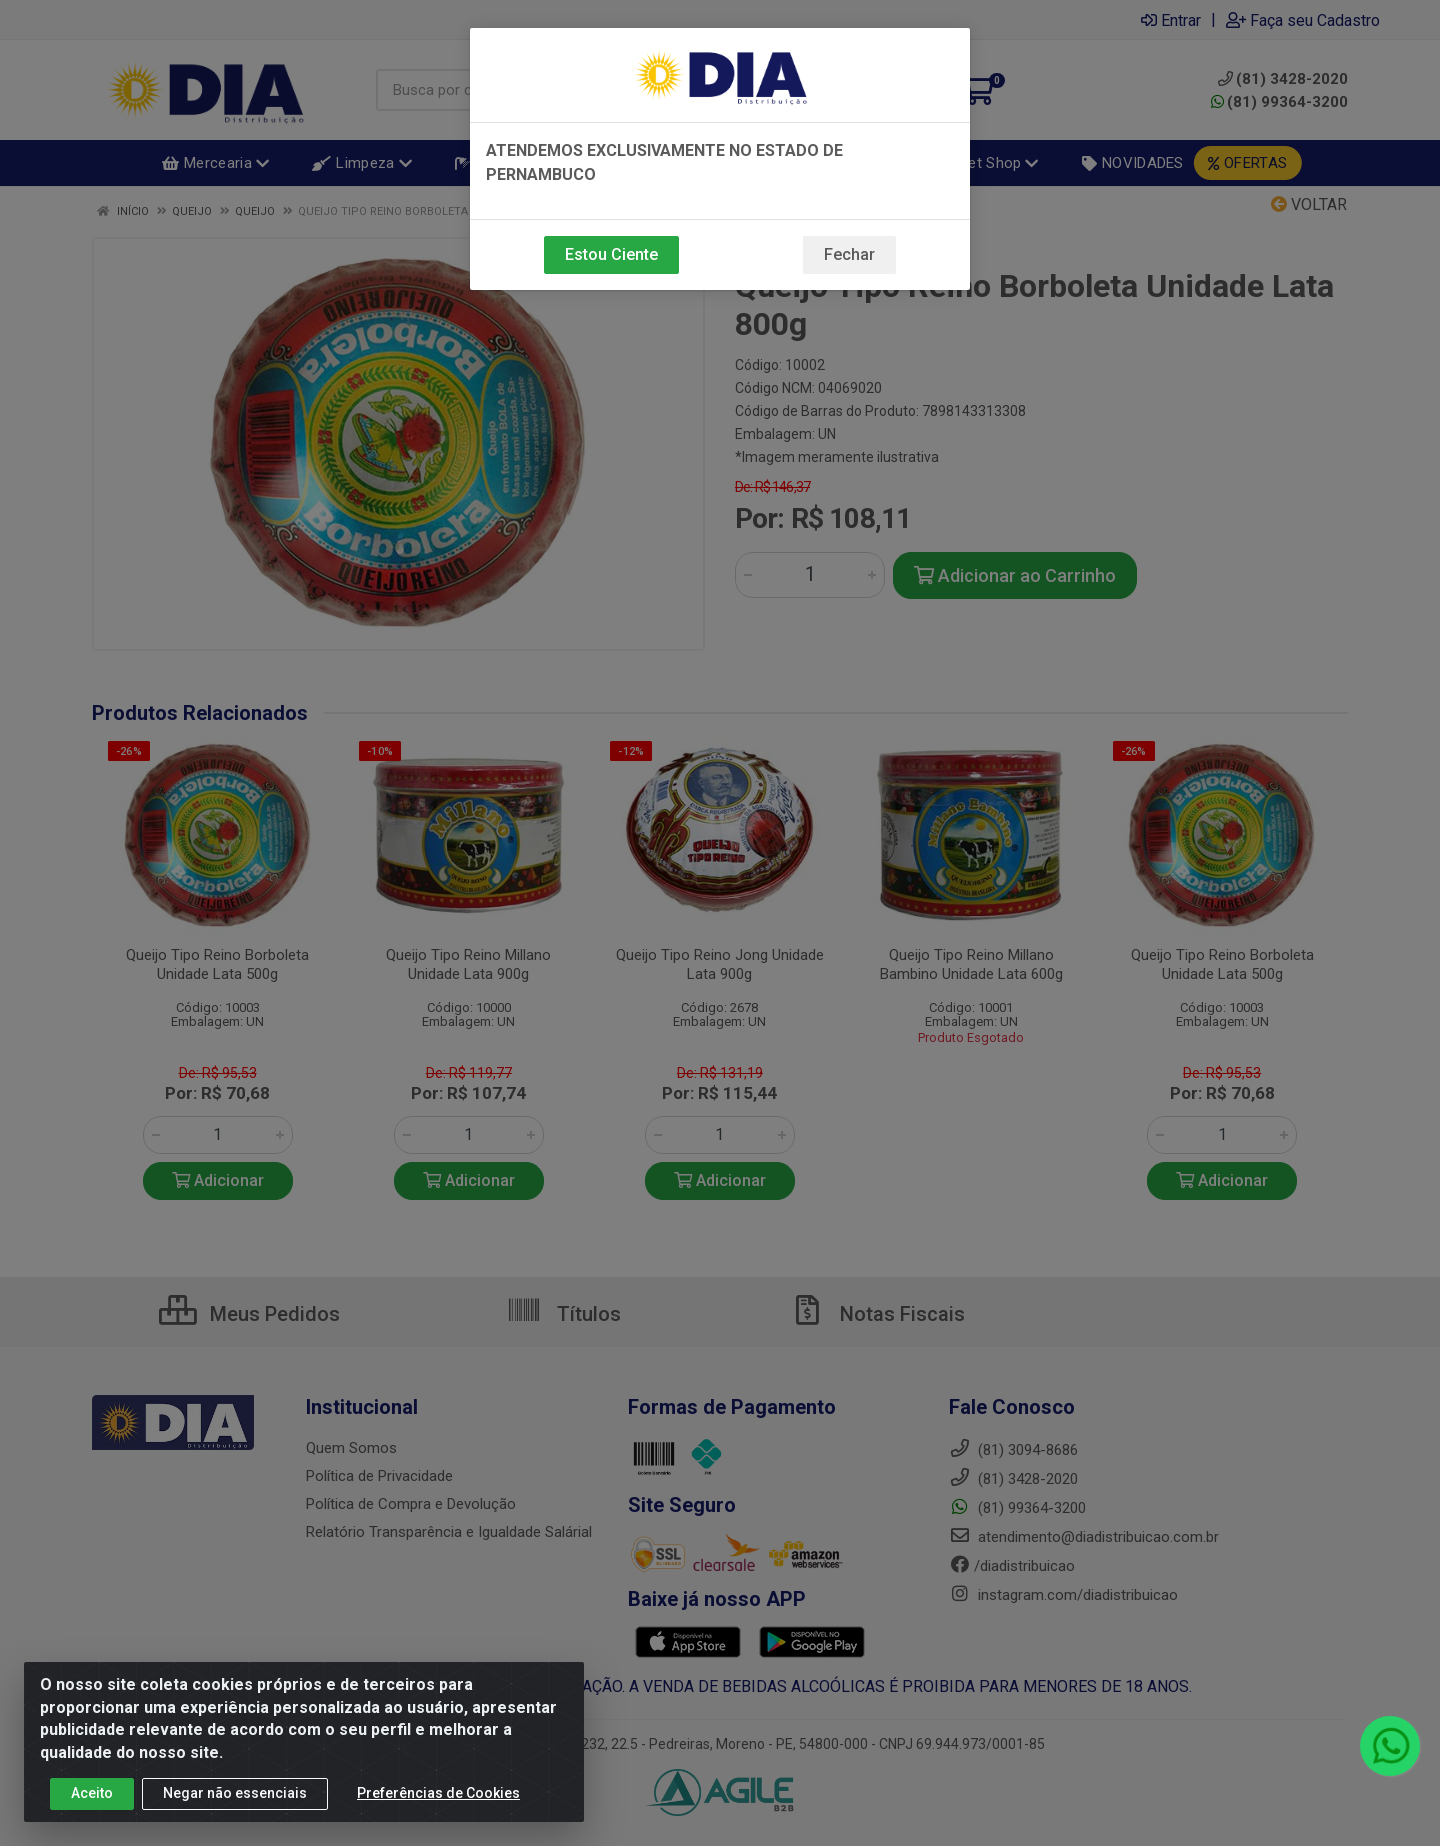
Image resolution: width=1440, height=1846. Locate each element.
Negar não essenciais (235, 1793)
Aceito (92, 1793)
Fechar (849, 254)
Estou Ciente (611, 254)
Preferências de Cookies (438, 1793)
